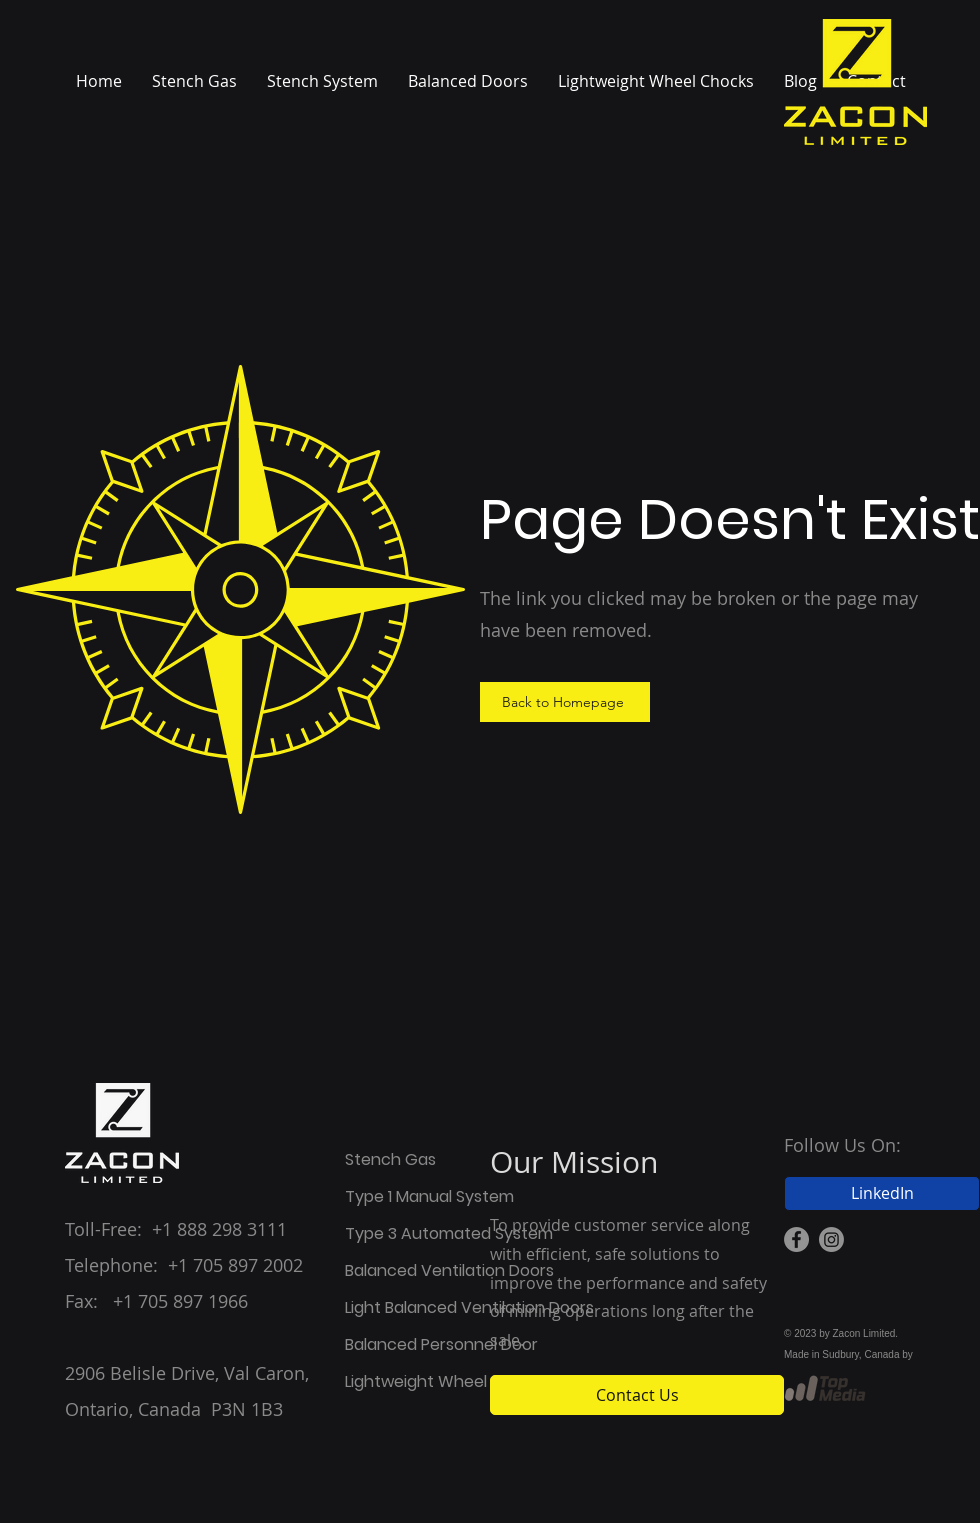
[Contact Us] (637, 1395)
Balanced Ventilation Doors (417, 1270)
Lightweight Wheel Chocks (417, 1381)
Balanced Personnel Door (417, 1344)
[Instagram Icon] (831, 1239)
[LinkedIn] (882, 1193)
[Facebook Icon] (796, 1239)
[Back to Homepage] (565, 702)
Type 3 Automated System (417, 1233)
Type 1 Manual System (417, 1196)
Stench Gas (390, 1159)
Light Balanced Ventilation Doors (417, 1307)
